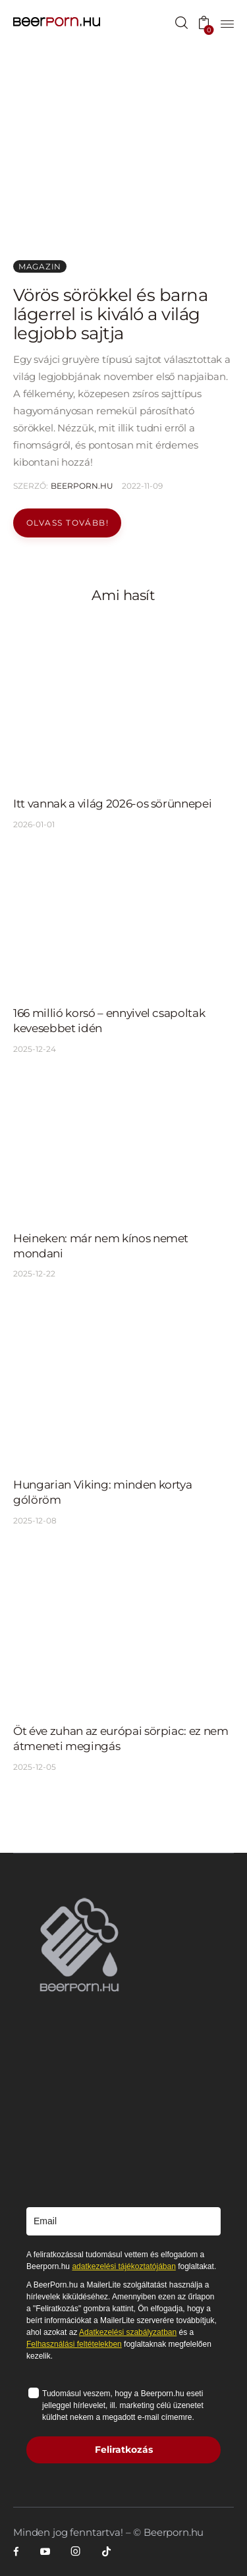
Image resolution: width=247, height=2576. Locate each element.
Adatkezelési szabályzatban (128, 2332)
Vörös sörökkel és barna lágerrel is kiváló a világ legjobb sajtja (110, 314)
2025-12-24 (34, 1049)
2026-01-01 (34, 824)
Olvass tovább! (67, 523)
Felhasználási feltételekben (74, 2344)
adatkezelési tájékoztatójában (123, 2266)
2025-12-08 (35, 1520)
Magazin (39, 266)
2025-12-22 (34, 1273)
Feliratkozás (124, 2449)
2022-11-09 (142, 486)
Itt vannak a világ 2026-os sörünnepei (112, 803)
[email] (123, 2221)
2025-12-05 (34, 1767)
